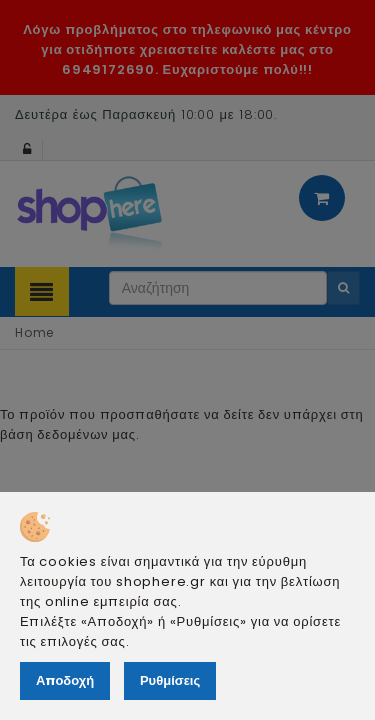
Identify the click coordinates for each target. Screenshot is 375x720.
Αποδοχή (65, 680)
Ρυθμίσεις (170, 680)
